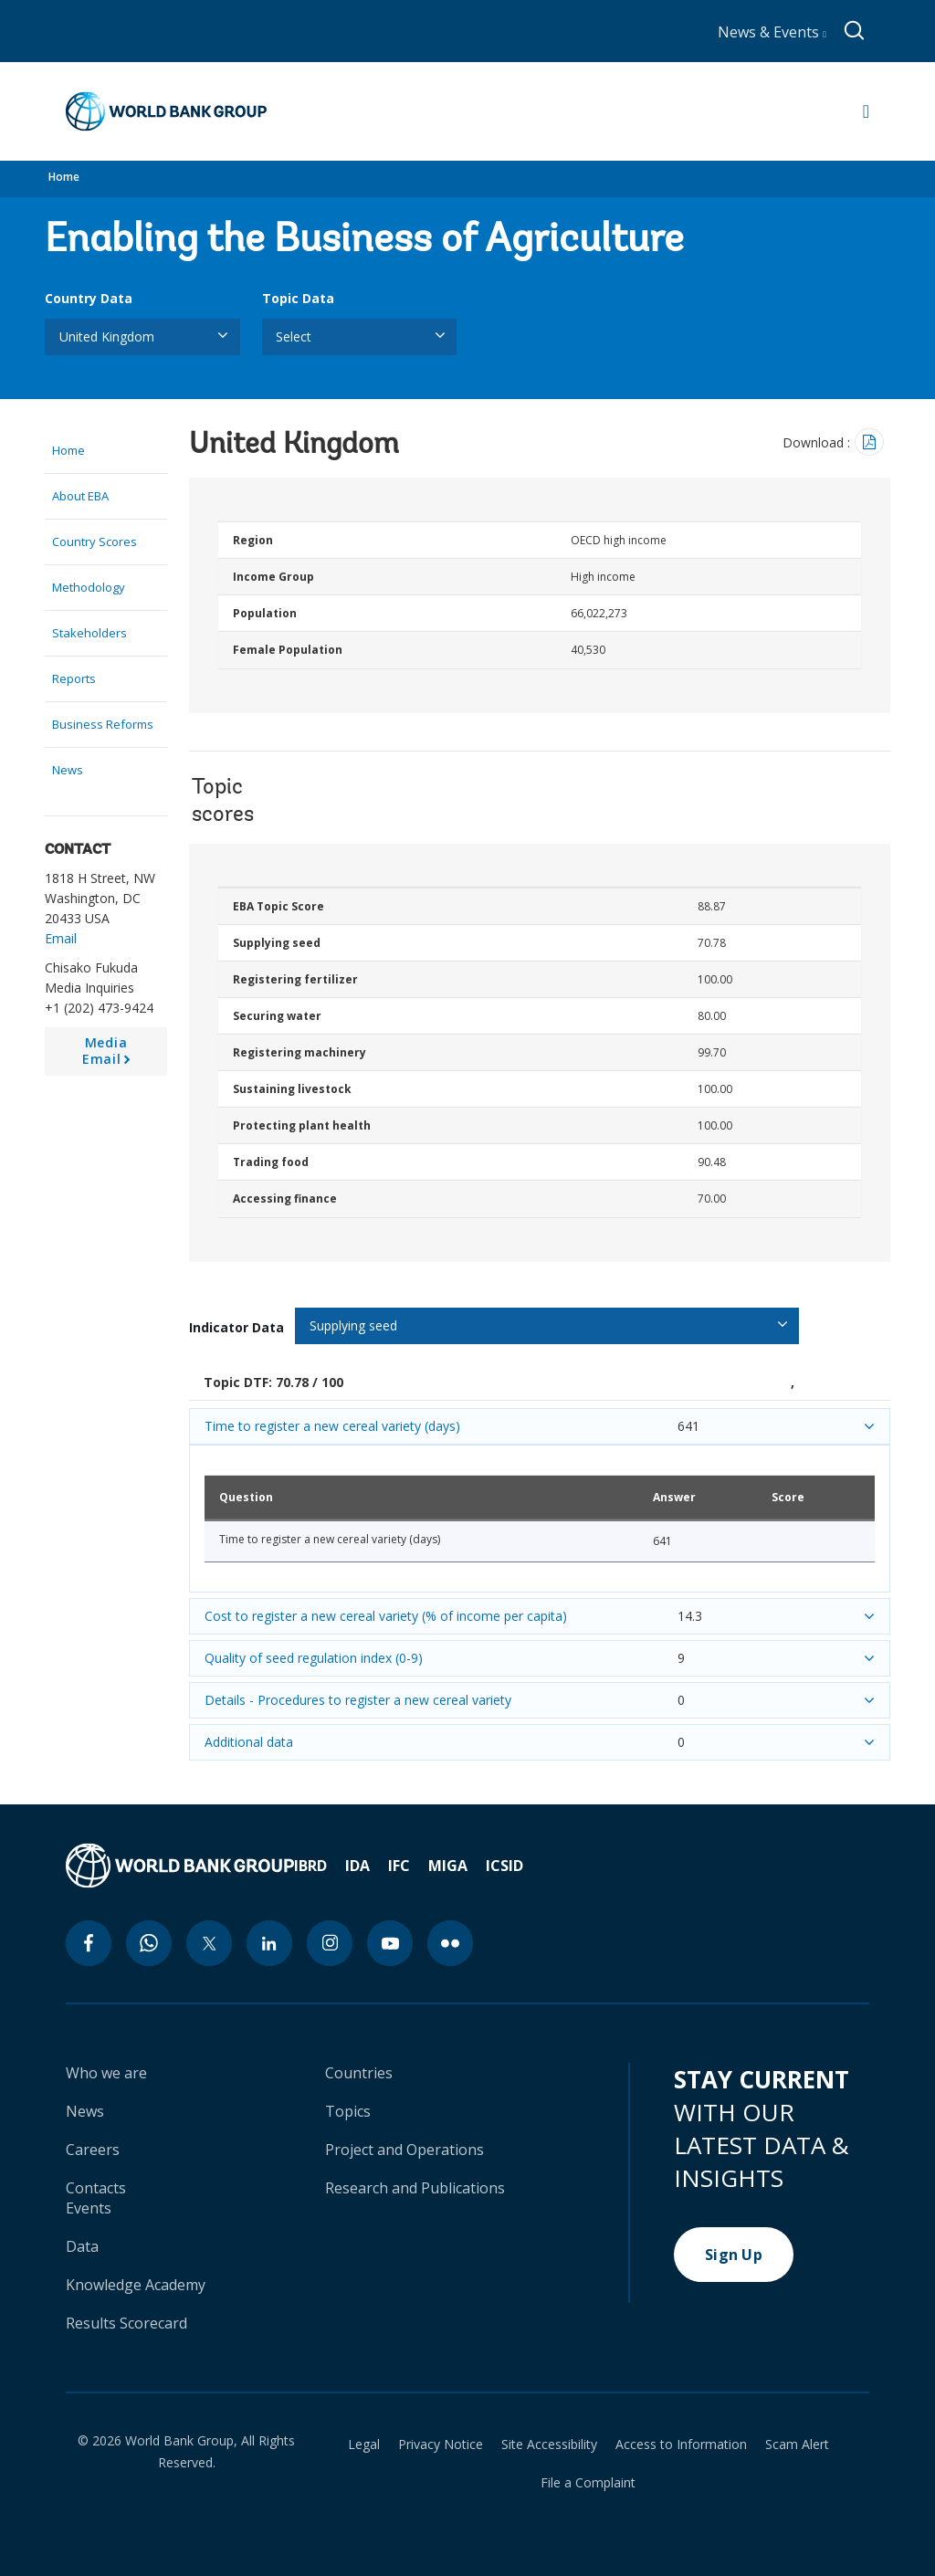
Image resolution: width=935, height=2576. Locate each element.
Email (61, 938)
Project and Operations (404, 2150)
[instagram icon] (329, 1943)
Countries (359, 2073)
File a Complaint (588, 2483)
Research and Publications (415, 2188)
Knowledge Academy (135, 2285)
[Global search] (855, 31)
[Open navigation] (866, 111)
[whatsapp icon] (149, 1943)
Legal (364, 2444)
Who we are (106, 2073)
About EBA (80, 496)
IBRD (310, 1865)
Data (82, 2246)
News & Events (772, 32)
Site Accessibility (549, 2444)
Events (88, 2208)
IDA (357, 1865)
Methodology (88, 587)
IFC (399, 1865)
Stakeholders (89, 633)
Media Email (109, 1055)
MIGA (448, 1865)
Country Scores (94, 541)
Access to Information (681, 2444)
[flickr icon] (450, 1943)
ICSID (504, 1865)
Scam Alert (797, 2444)
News (67, 770)
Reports (74, 678)
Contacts (96, 2188)
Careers (93, 2150)
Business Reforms (102, 724)
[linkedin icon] (269, 1943)
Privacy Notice (440, 2444)
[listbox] (142, 337)
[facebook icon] (88, 1943)
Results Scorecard (126, 2323)
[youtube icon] (390, 1943)
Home (63, 176)
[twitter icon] (209, 1943)
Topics (348, 2111)
